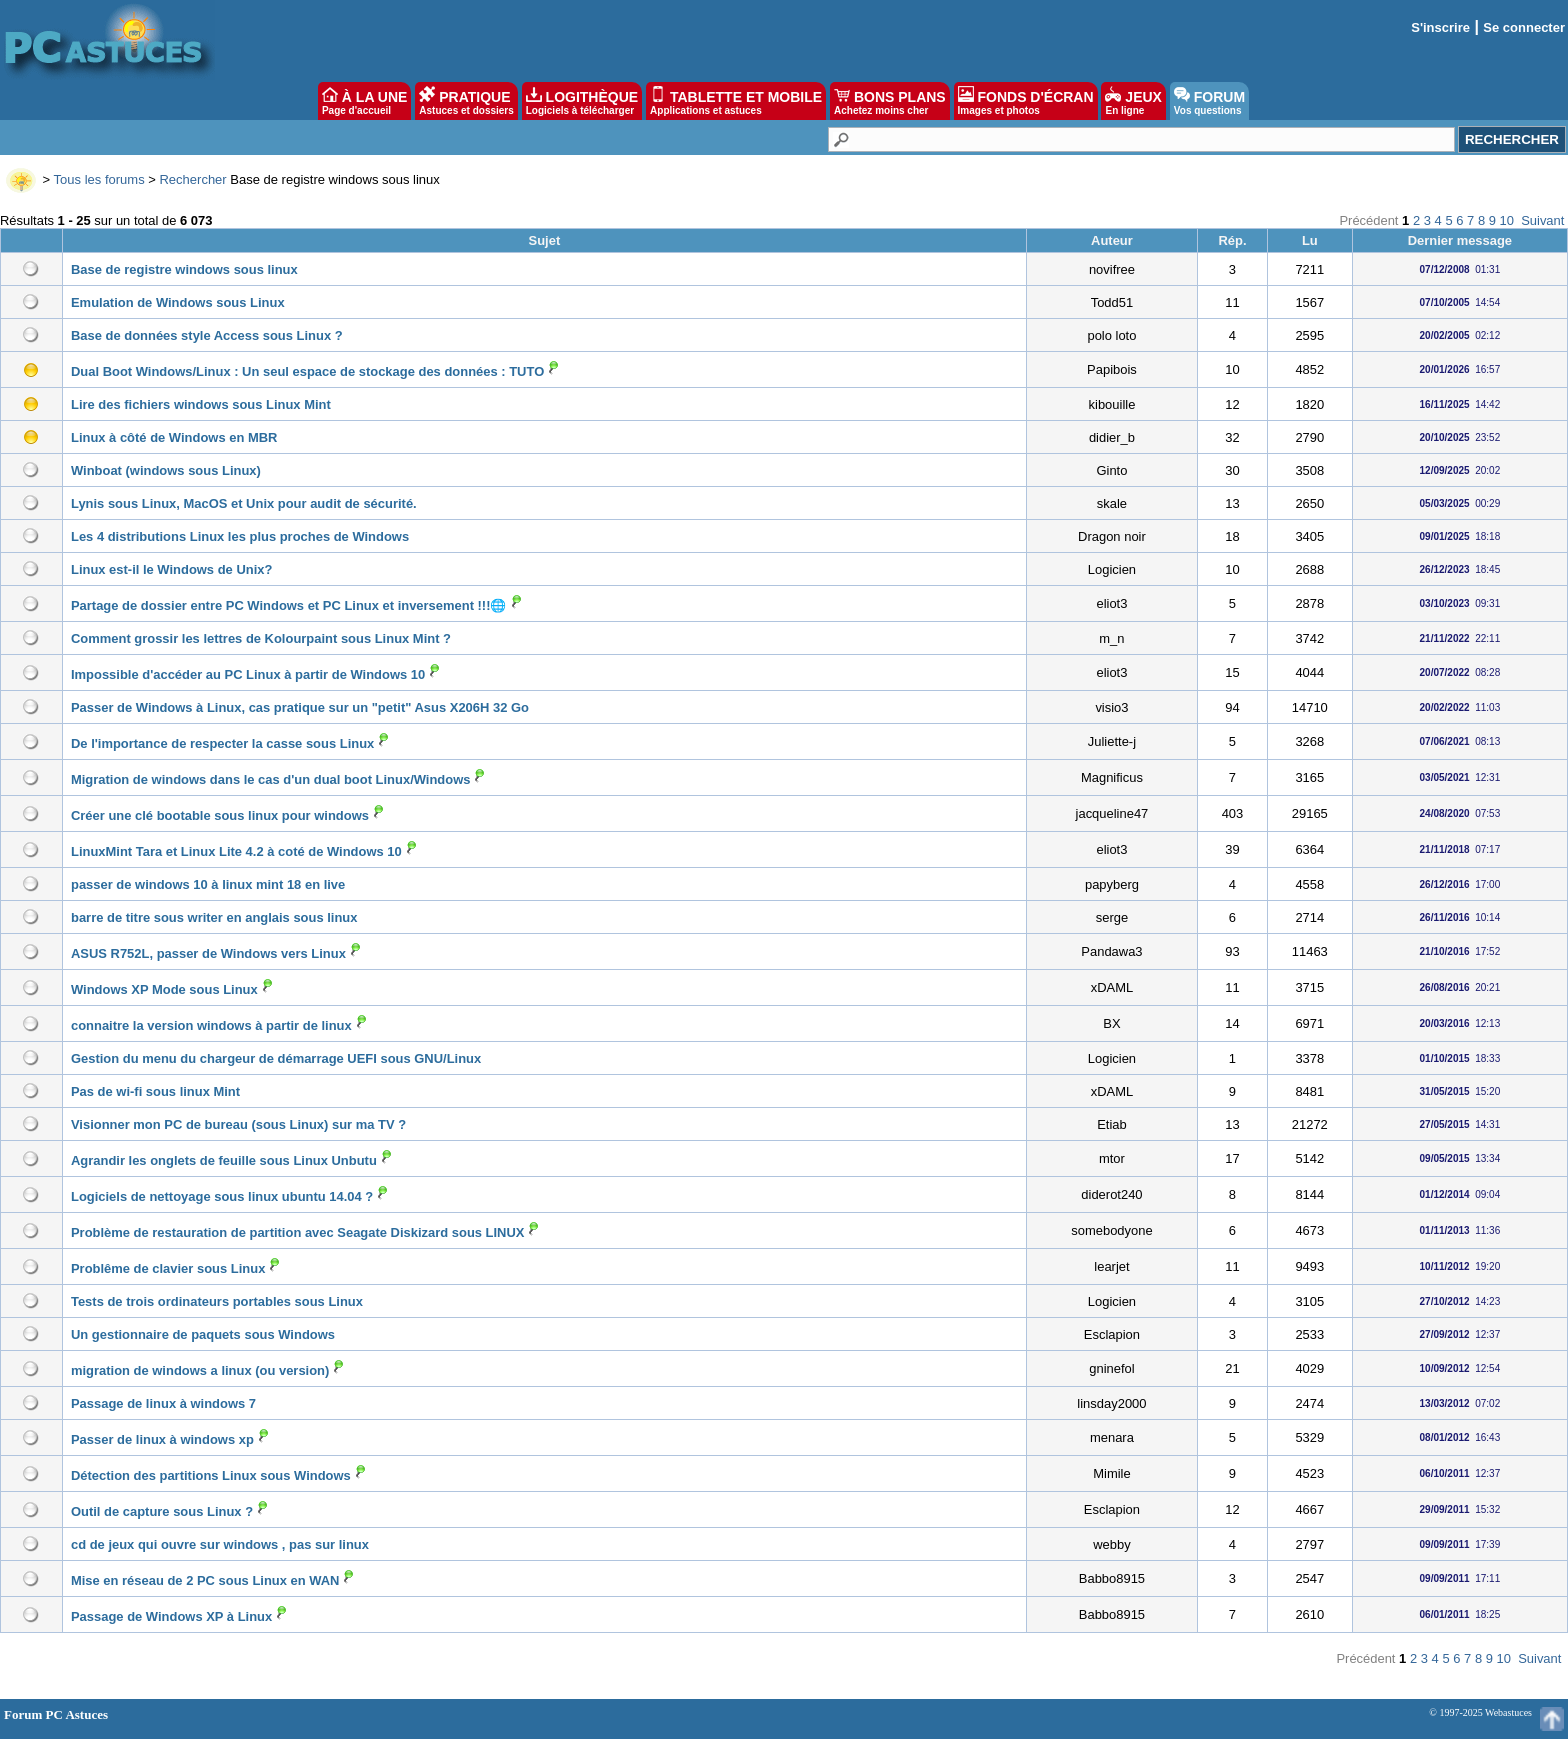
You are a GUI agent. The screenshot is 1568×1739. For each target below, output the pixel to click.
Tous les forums (99, 179)
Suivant (1542, 220)
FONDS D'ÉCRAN (1026, 101)
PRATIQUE (466, 101)
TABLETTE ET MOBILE (736, 101)
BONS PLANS (890, 101)
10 (1507, 220)
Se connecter (1524, 27)
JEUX (1133, 101)
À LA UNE (364, 101)
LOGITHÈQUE (582, 101)
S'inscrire (1440, 27)
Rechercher (192, 179)
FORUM (1209, 101)
